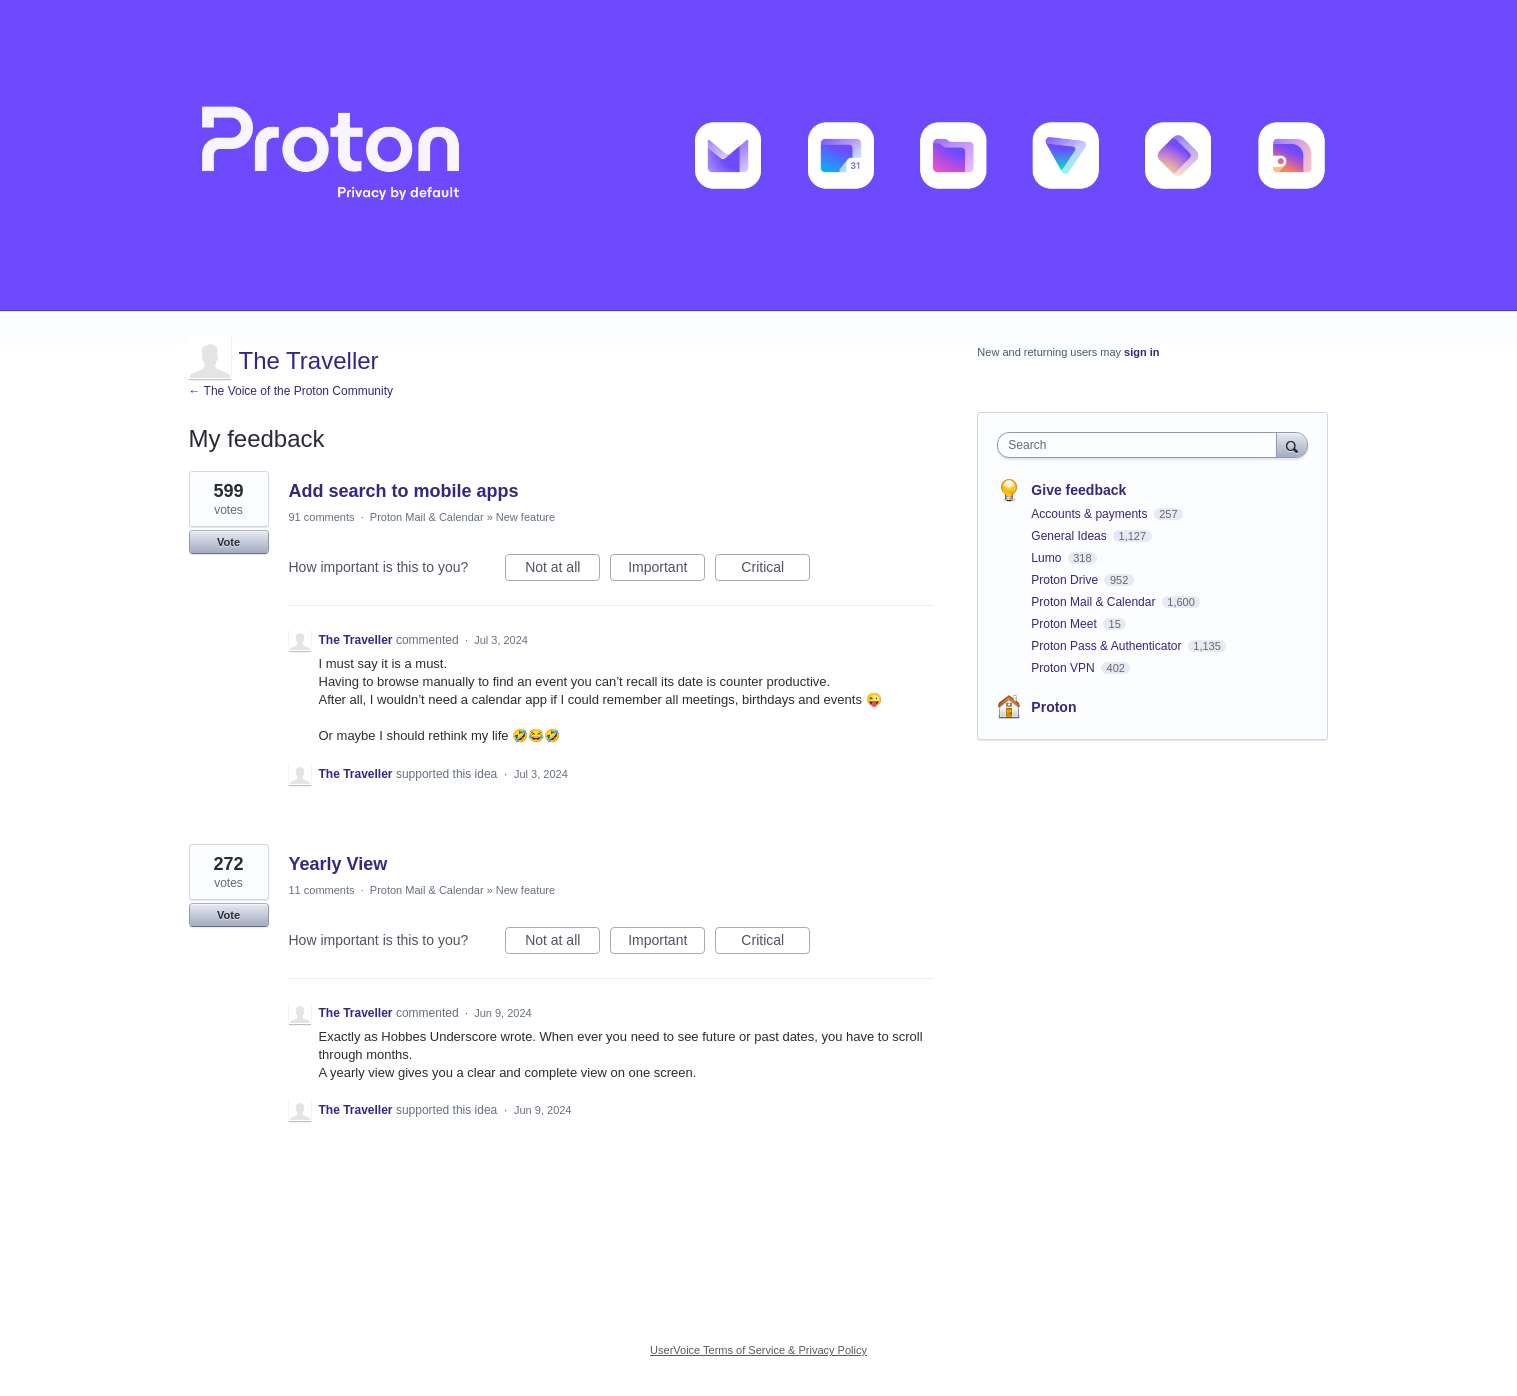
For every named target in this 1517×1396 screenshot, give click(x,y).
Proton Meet (1065, 624)
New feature (525, 517)
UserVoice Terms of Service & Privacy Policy (758, 1350)
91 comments (322, 517)
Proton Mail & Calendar (427, 517)
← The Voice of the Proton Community (291, 391)
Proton (1053, 707)
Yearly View (338, 864)
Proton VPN (1064, 668)
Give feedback (1078, 490)
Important (666, 570)
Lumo (1047, 558)
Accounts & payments (1090, 514)
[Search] (1292, 444)
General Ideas (1070, 536)
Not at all (562, 570)
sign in (1141, 352)
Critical (775, 570)
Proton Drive (1066, 580)
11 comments (322, 890)
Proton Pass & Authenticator (1107, 646)
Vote (228, 542)
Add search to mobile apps (404, 491)
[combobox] (1141, 445)
